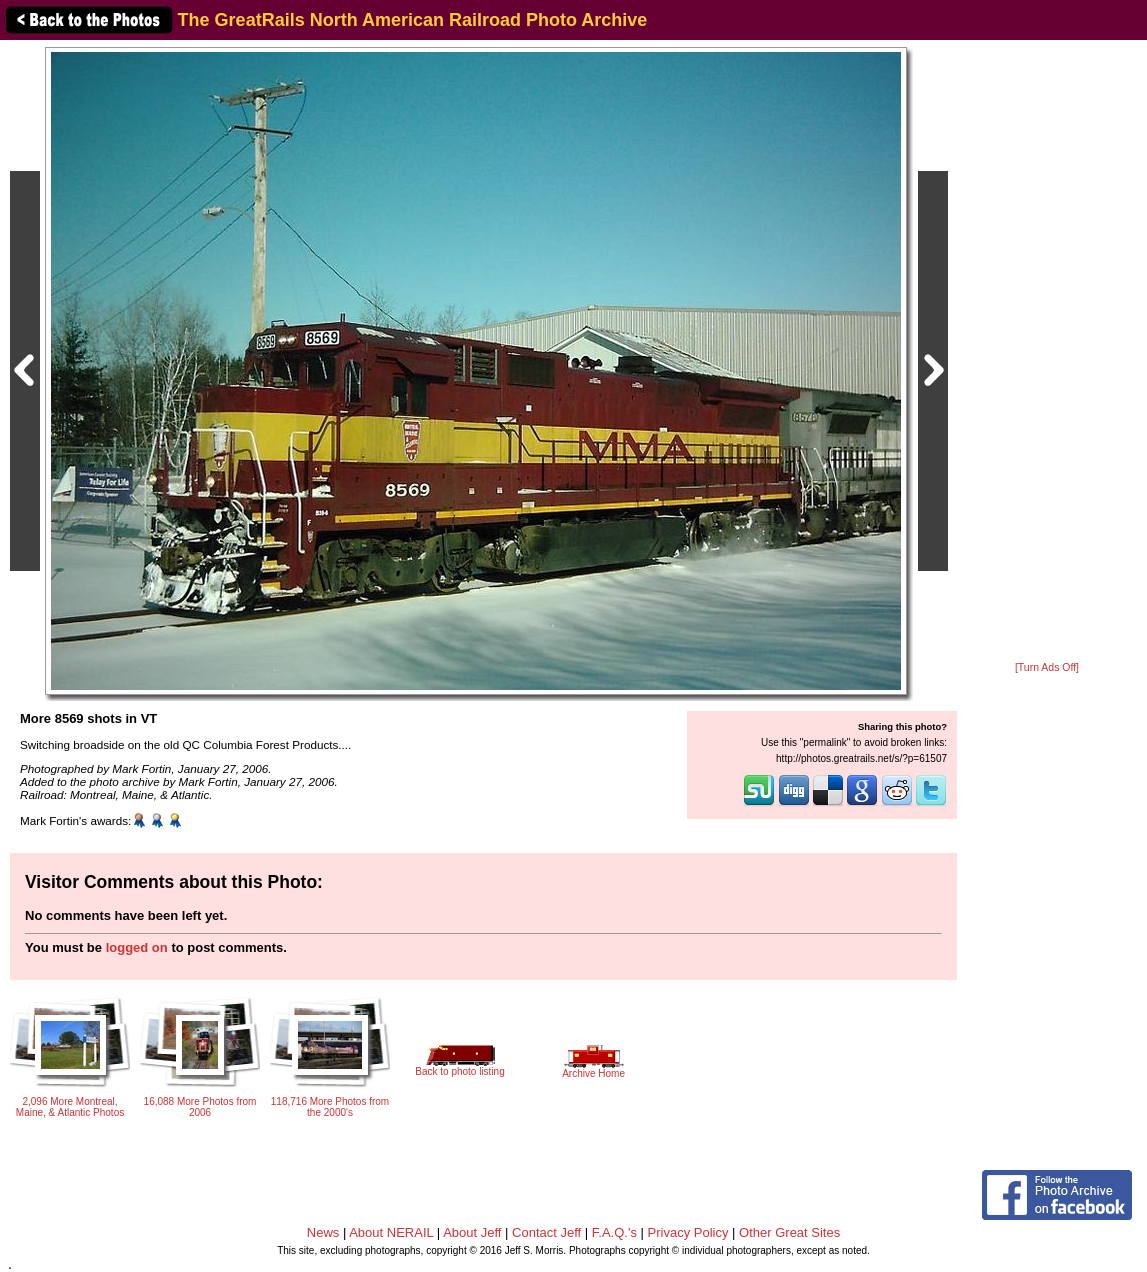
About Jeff (472, 1232)
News (323, 1232)
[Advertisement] (1047, 352)
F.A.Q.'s (614, 1232)
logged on (137, 947)
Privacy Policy (688, 1232)
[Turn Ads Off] (1047, 667)
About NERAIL (391, 1232)
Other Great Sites (789, 1232)
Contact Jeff (546, 1232)
